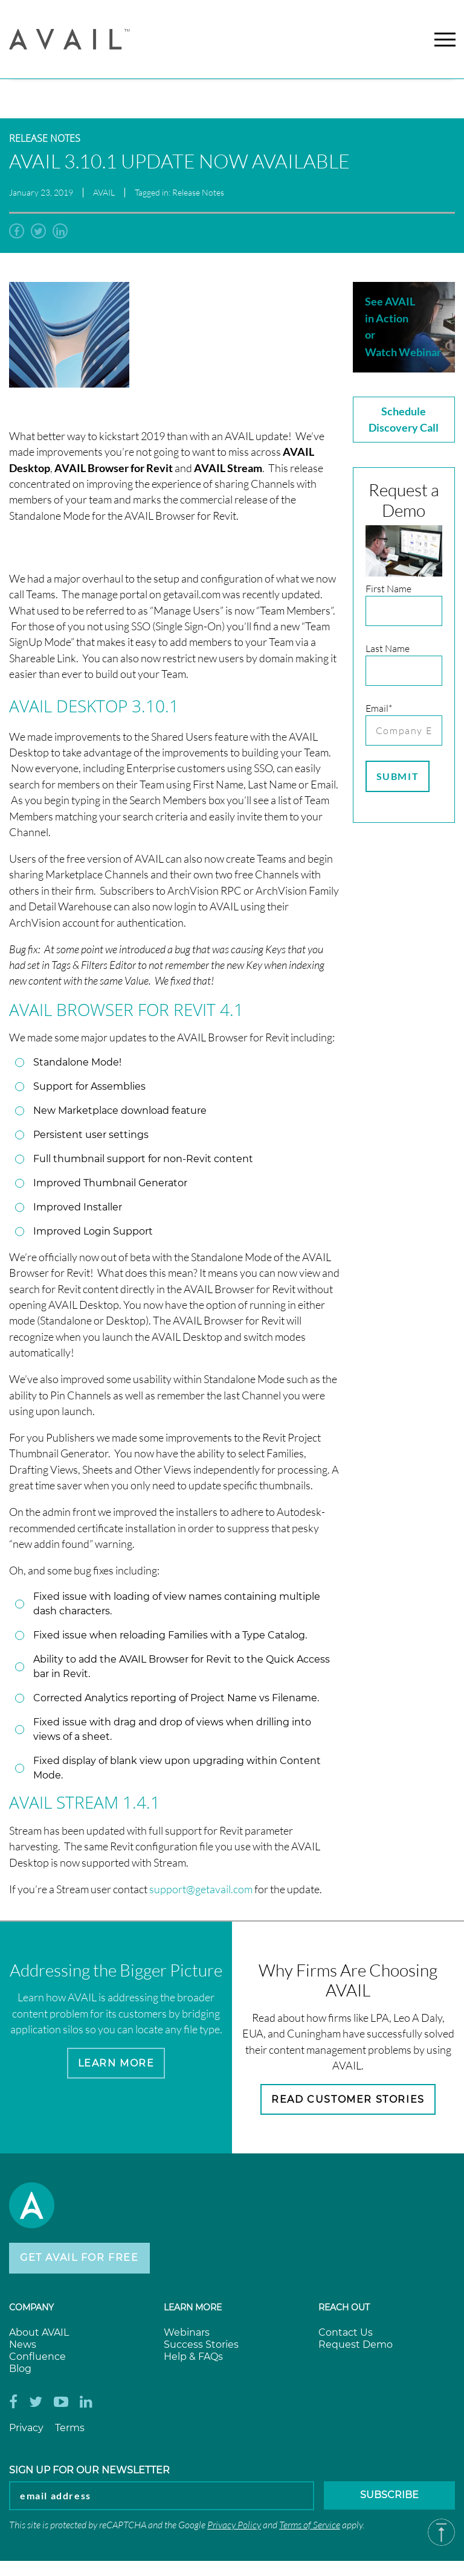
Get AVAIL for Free (79, 2258)
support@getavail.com (201, 1889)
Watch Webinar (403, 352)
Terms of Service (309, 2525)
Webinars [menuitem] (187, 2333)
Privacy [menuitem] (26, 2428)
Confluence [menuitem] (37, 2357)
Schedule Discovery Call (404, 419)
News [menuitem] (22, 2345)
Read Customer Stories (348, 2099)
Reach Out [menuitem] (344, 2308)
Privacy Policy (234, 2525)
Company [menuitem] (31, 2308)
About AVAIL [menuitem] (39, 2333)
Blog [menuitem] (20, 2369)
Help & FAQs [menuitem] (193, 2357)
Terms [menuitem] (70, 2428)
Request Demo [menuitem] (355, 2345)
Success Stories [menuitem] (201, 2345)
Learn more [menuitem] (193, 2308)
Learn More (116, 2063)
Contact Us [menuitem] (345, 2333)
